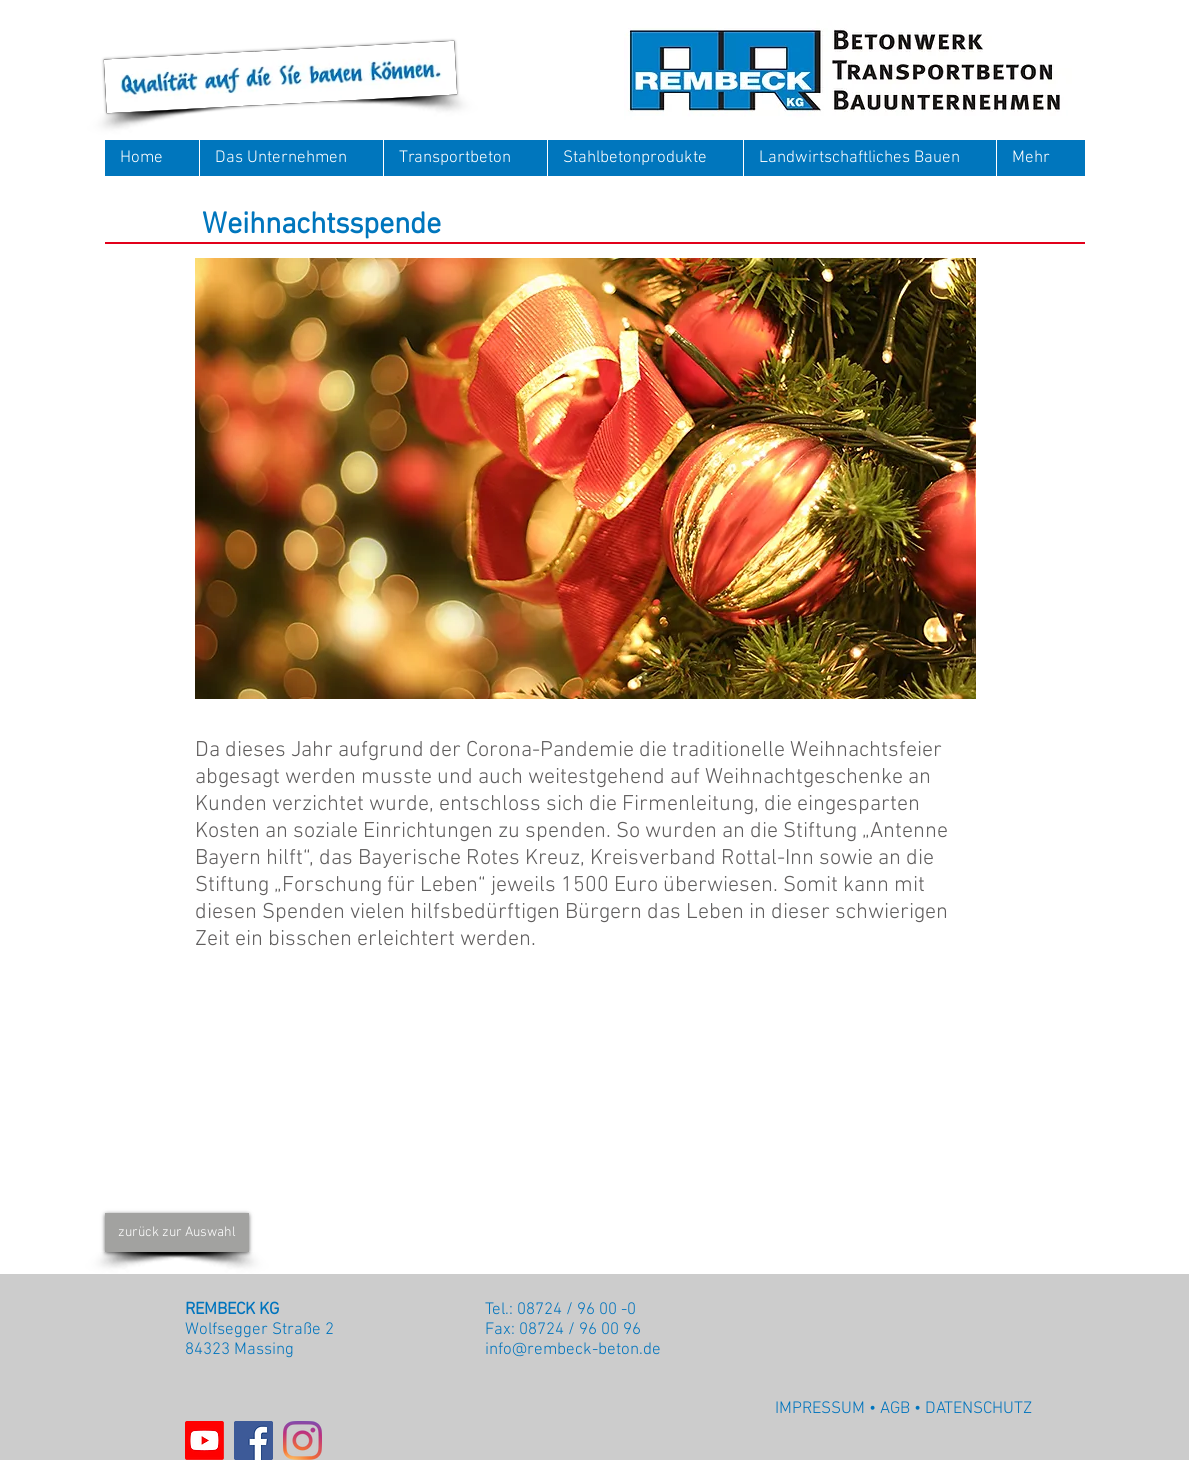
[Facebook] (253, 1440)
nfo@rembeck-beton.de (575, 1350)
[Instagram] (302, 1440)
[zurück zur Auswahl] (177, 1232)
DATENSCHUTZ (978, 1409)
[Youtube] (204, 1440)
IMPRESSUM (820, 1409)
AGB (895, 1409)
